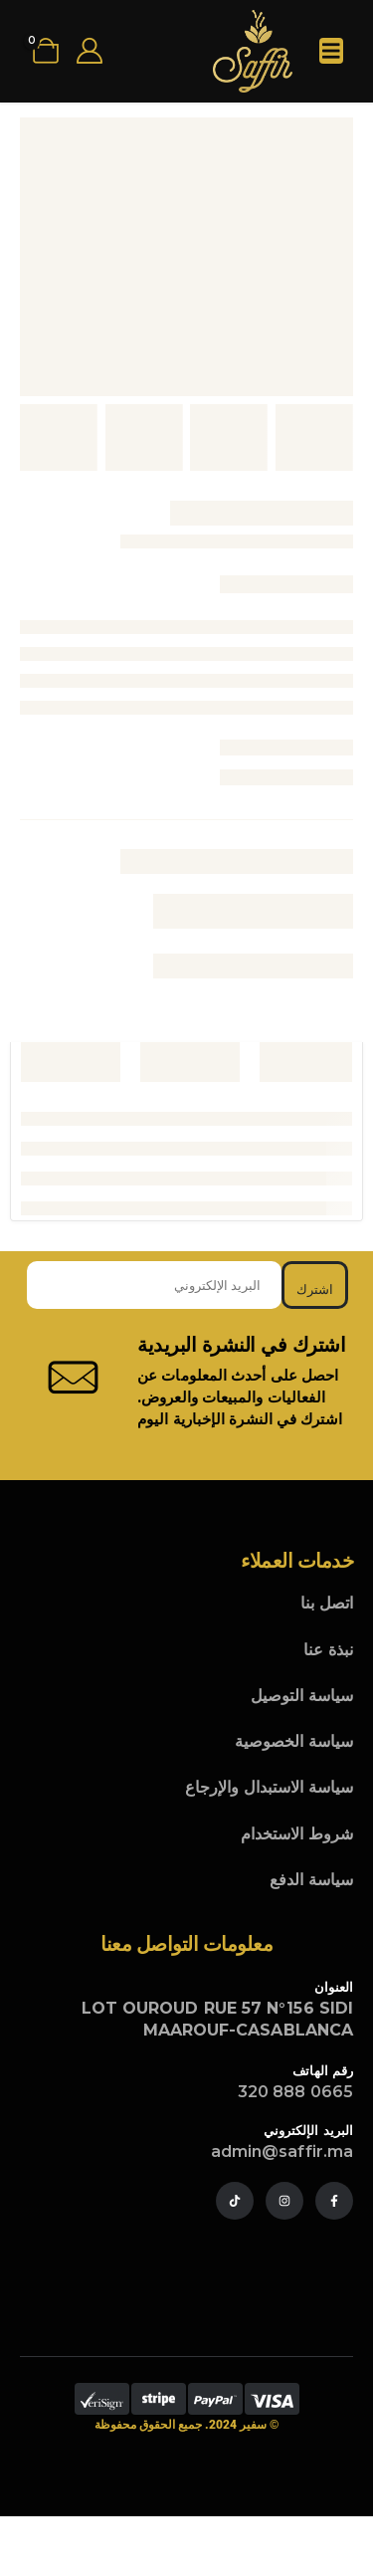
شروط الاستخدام (297, 1834)
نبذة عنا (328, 1649)
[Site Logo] (252, 51)
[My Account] (89, 51)
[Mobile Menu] (331, 51)
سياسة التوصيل (302, 1695)
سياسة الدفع (311, 1879)
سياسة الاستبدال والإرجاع (269, 1787)
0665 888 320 (295, 2091)
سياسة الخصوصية (294, 1741)
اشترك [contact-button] (314, 1289)
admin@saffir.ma (282, 2151)
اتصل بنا (326, 1603)
